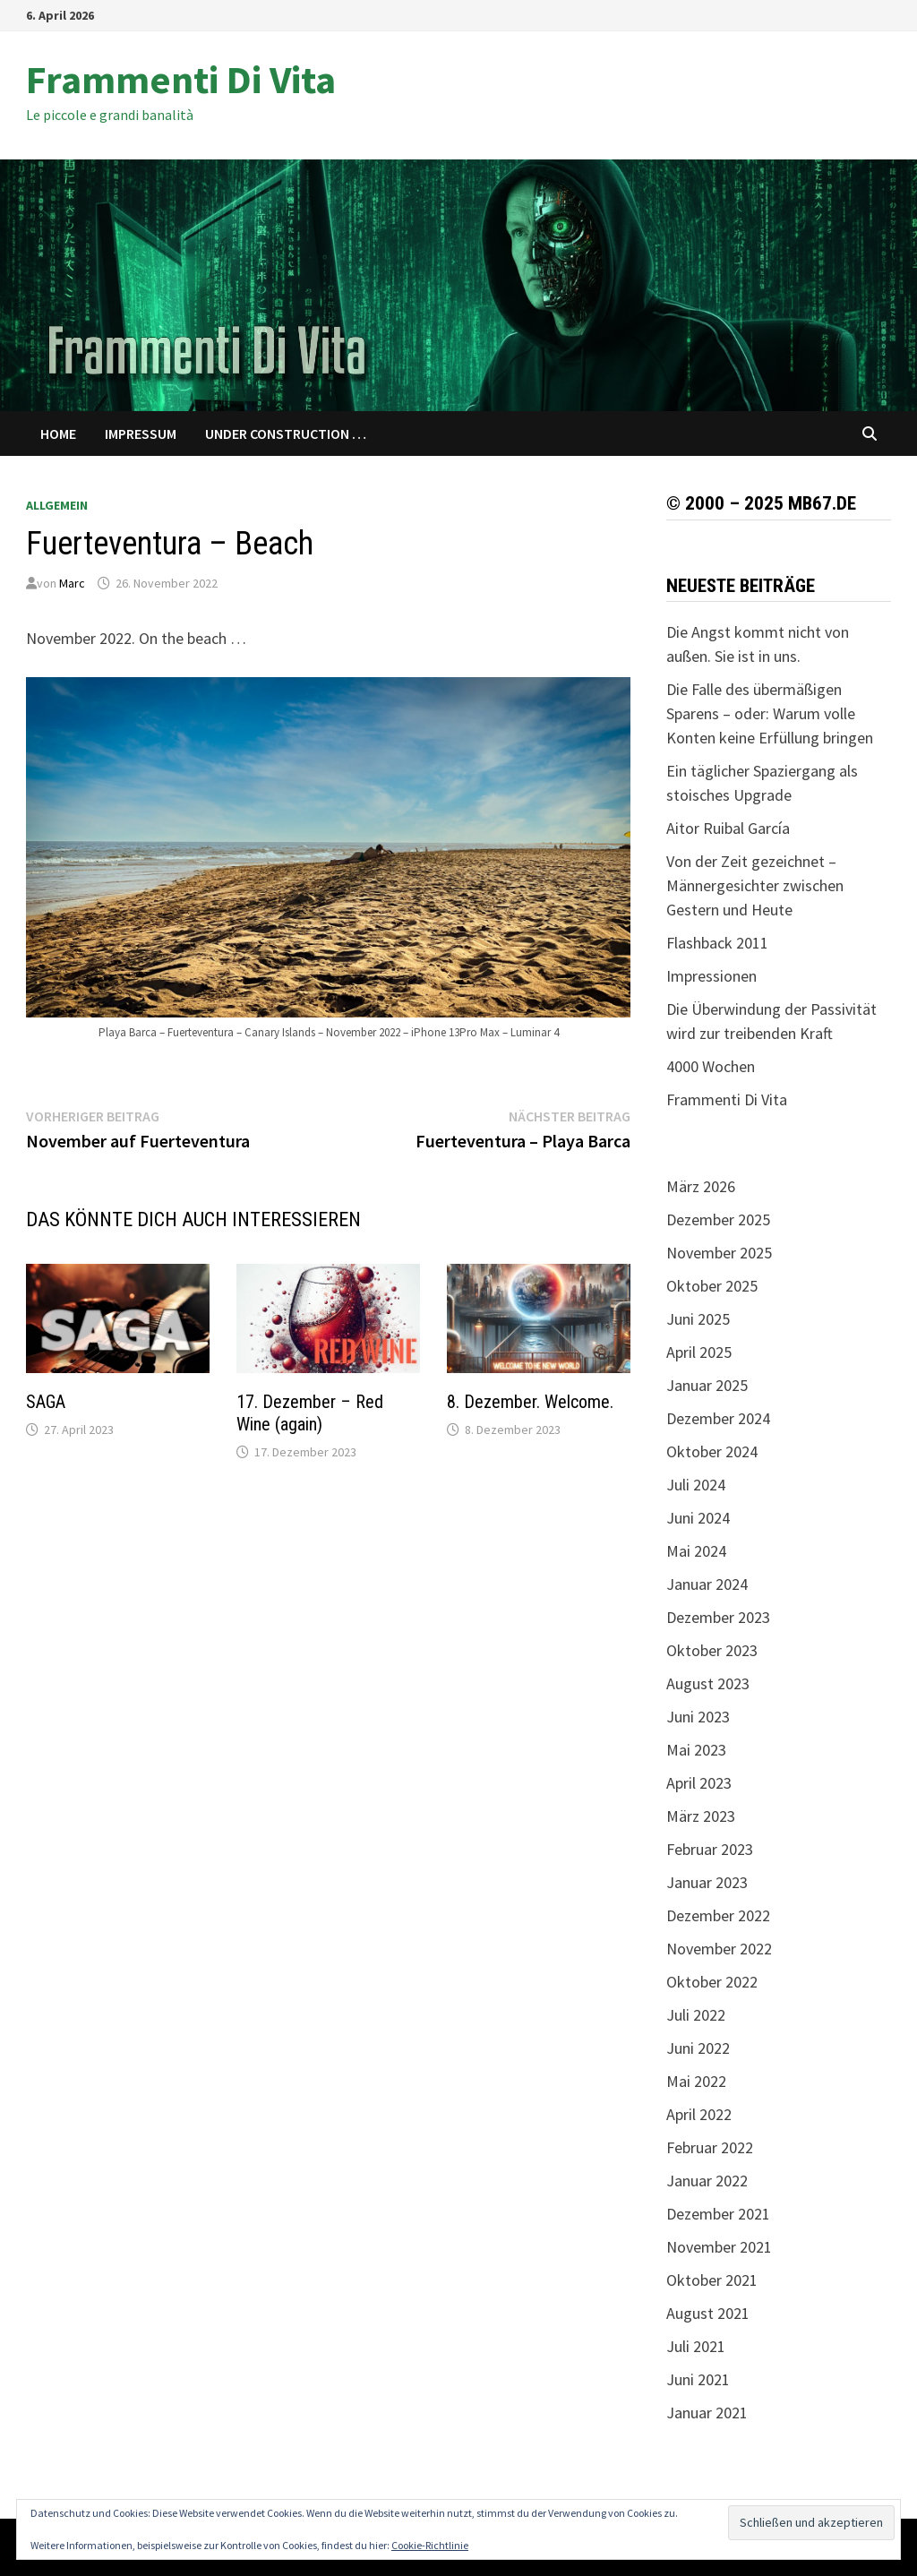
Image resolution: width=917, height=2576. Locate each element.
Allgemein (57, 505)
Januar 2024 (707, 1584)
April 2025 (699, 1352)
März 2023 (700, 1816)
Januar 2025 (707, 1385)
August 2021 (708, 2313)
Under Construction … (285, 433)
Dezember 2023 (718, 1617)
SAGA (45, 1402)
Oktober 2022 (712, 1981)
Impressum (140, 433)
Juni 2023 (698, 1716)
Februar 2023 (709, 1849)
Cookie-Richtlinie (429, 2545)
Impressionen (711, 976)
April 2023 (699, 1783)
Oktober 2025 (712, 1285)
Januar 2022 (707, 2180)
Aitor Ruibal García (728, 828)
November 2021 (719, 2247)
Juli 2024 (695, 1484)
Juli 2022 (695, 2015)
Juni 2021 (698, 2379)
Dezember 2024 (718, 1418)
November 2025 (719, 1252)
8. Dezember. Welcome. (530, 1402)
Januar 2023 (707, 1882)
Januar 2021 (707, 2412)
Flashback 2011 (717, 942)
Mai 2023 (696, 1749)
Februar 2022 (709, 2147)
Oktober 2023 (712, 1650)
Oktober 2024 (712, 1451)
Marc (72, 583)
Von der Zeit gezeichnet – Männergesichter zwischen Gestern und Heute (755, 885)
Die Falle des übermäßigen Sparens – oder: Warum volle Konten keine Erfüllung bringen (769, 713)
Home (58, 433)
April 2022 (699, 2114)
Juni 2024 (698, 1517)
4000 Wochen (710, 1066)
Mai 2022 (696, 2081)
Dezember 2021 (718, 2213)
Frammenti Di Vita (181, 79)
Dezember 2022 (718, 1915)
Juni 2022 (698, 2048)
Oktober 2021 (712, 2280)
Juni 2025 (698, 1319)
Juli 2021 (695, 2346)
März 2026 (700, 1186)
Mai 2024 (696, 1551)
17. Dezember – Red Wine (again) (309, 1413)
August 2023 (708, 1683)
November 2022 (719, 1948)
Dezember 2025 (718, 1219)
